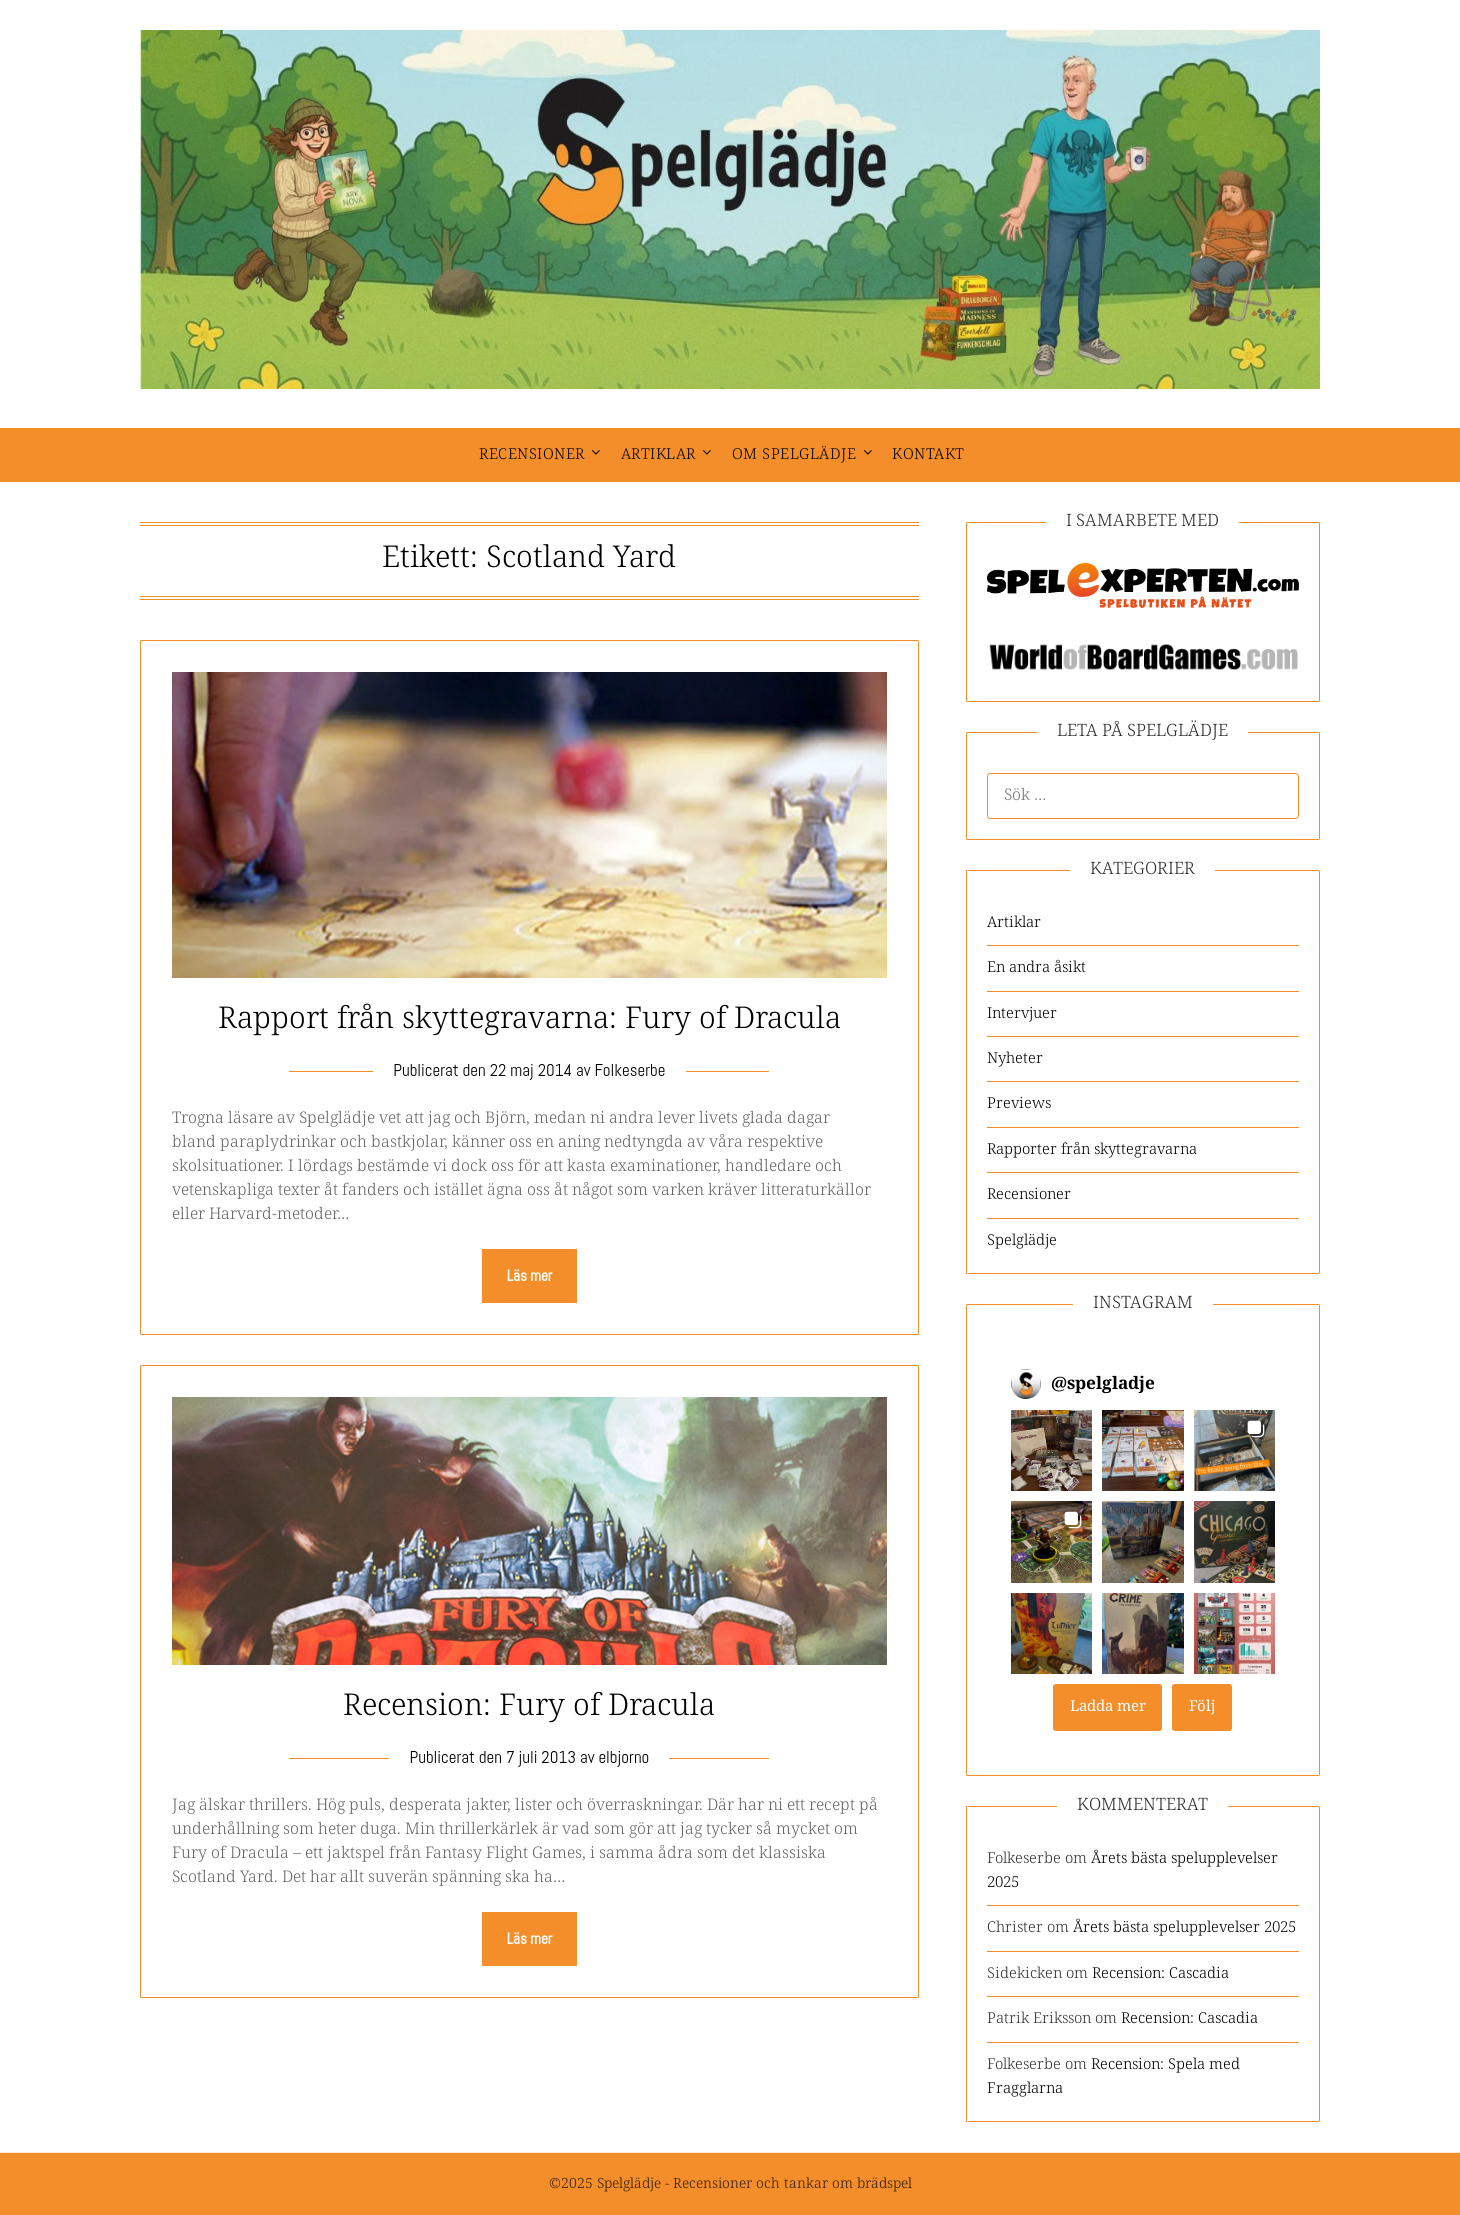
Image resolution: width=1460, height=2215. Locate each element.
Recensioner (532, 454)
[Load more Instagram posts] (1107, 1707)
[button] (1051, 1450)
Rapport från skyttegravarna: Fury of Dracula (529, 1019)
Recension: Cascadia (1160, 1973)
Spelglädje (1022, 1240)
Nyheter (1015, 1058)
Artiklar (658, 454)
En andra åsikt (1036, 967)
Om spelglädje (794, 454)
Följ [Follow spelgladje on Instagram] (1202, 1706)
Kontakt (928, 454)
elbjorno (623, 1757)
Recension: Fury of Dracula (529, 1706)
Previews (1019, 1103)
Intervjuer (1022, 1013)
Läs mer (529, 1275)
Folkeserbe (629, 1070)
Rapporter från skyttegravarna (1092, 1149)
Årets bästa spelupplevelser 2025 (1184, 1927)
